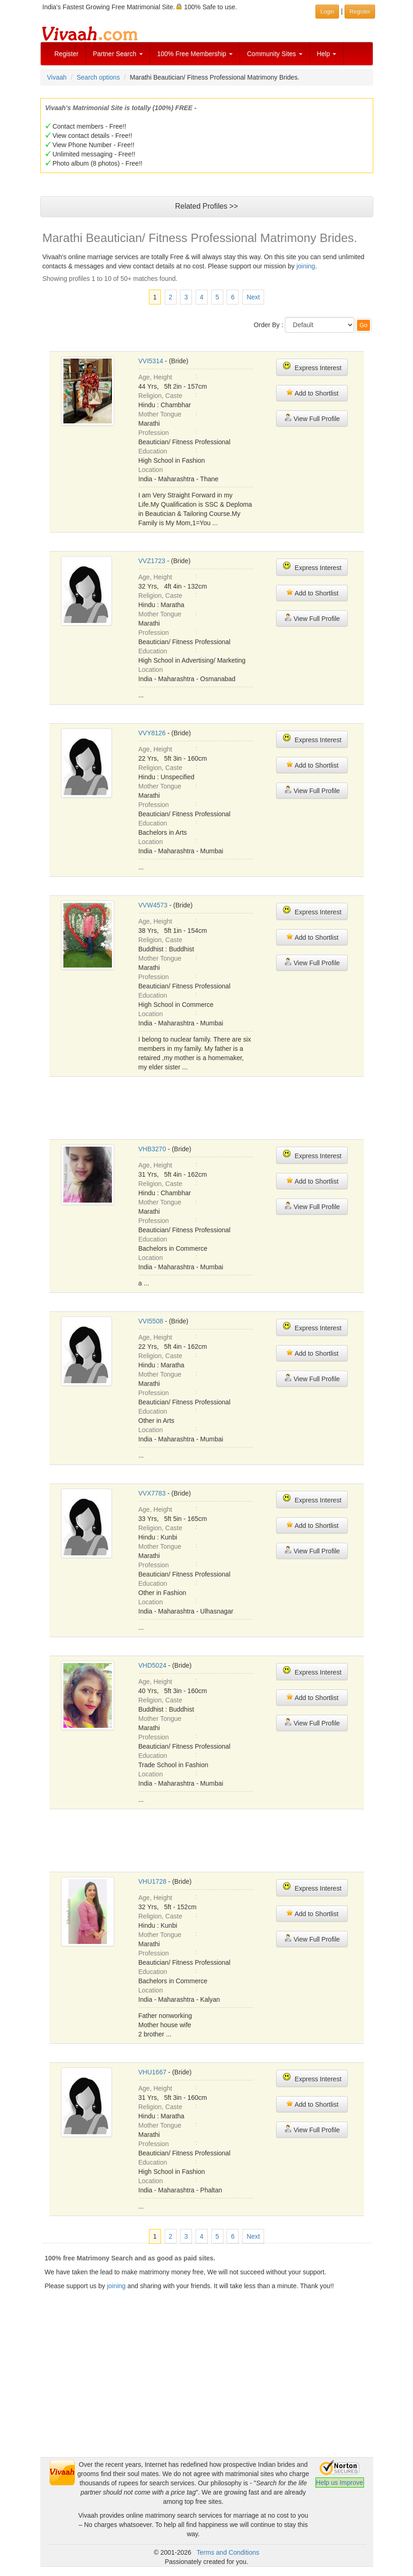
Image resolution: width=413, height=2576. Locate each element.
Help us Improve (339, 2482)
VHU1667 (152, 2072)
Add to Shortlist (312, 392)
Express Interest (312, 367)
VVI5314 (150, 361)
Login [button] (327, 11)
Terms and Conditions (228, 2552)
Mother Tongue (159, 414)
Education (152, 451)
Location (150, 469)
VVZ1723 (151, 561)
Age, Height (155, 377)
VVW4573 (152, 905)
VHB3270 (152, 1149)
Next (253, 297)
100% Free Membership (195, 53)
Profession (153, 432)
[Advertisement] (217, 1107)
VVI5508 (150, 1321)
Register (67, 53)
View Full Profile (312, 418)
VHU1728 (152, 1881)
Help (327, 53)
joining (305, 266)
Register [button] (360, 11)
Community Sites (274, 53)
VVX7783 (152, 1493)
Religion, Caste (160, 395)
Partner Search (118, 53)
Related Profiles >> (206, 206)
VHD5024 (152, 1665)
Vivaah (57, 77)
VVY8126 (152, 733)
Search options (98, 77)
